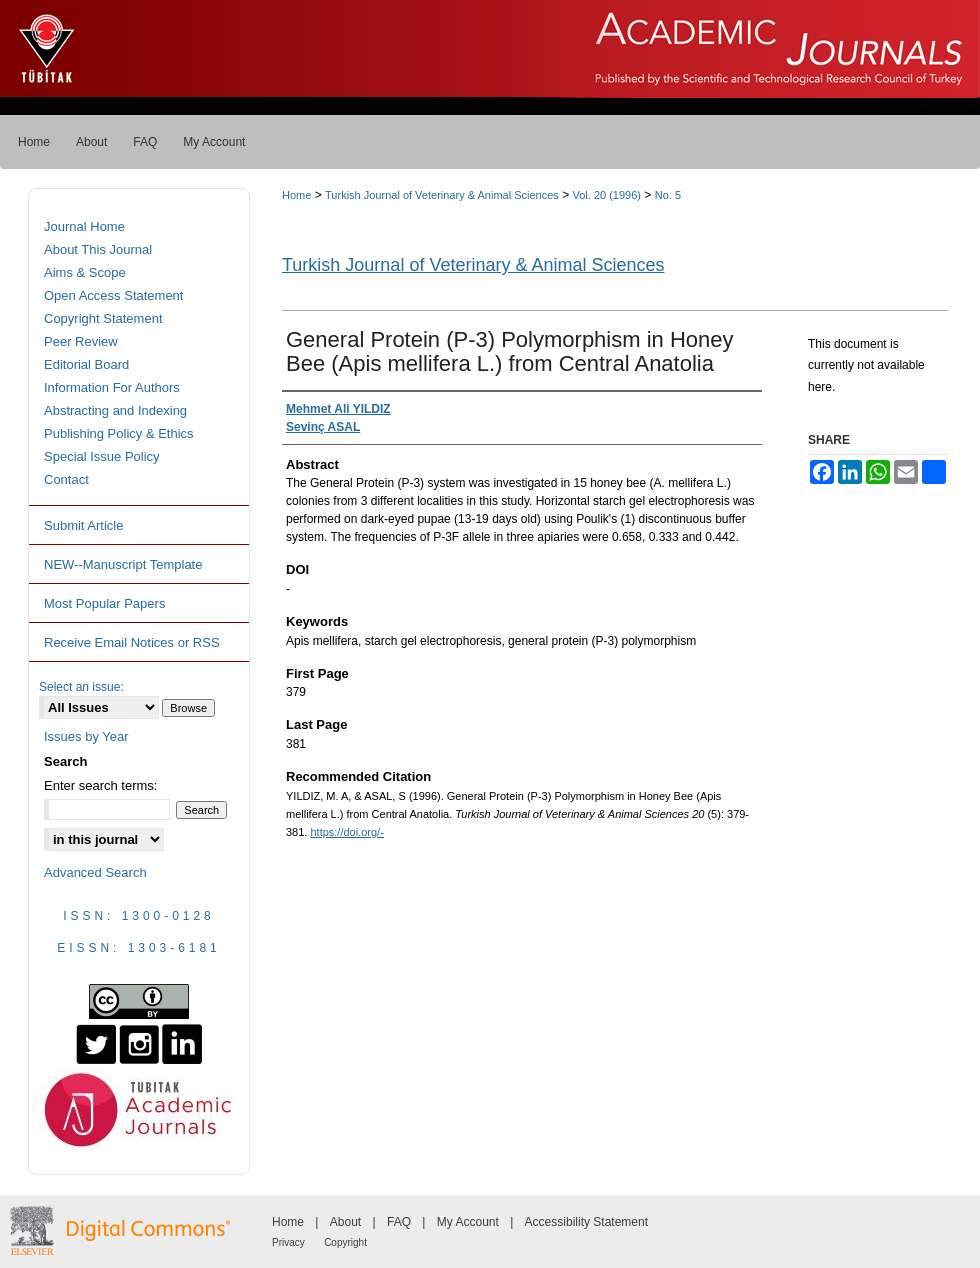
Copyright (345, 1242)
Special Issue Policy (102, 456)
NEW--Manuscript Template (123, 564)
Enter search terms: (100, 785)
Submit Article (83, 525)
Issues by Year (86, 736)
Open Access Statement (113, 295)
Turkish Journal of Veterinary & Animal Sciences (442, 195)
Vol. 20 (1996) (607, 195)
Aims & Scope (85, 272)
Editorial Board (86, 364)
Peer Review (81, 341)
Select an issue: (81, 687)
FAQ (399, 1222)
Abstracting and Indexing (115, 410)
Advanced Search (95, 872)
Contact (66, 479)
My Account (468, 1222)
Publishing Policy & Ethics (119, 433)
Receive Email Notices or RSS (132, 642)
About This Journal (98, 249)
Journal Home (84, 226)
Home (296, 195)
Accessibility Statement (586, 1222)
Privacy (288, 1242)
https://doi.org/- (346, 832)
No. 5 (668, 195)
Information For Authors (112, 387)
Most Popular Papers (104, 603)
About (345, 1222)
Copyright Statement (103, 318)
